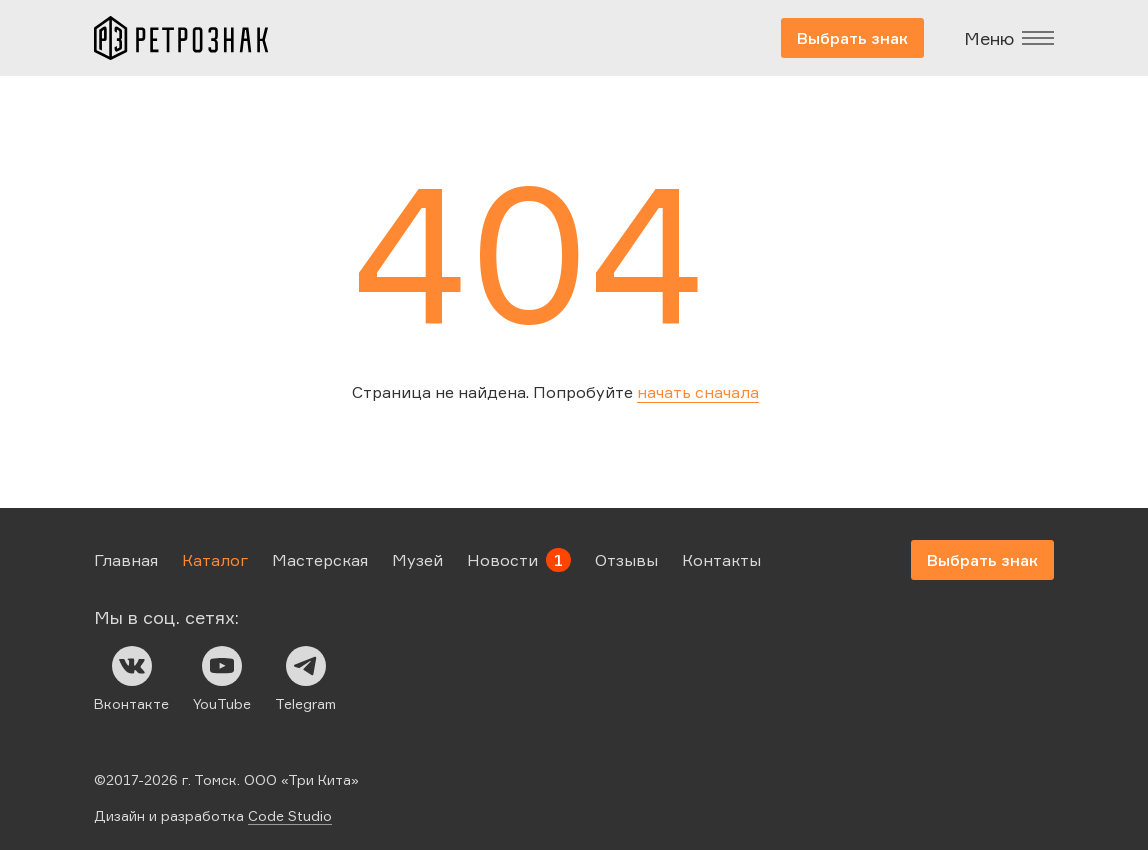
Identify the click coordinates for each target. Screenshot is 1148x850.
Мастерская (320, 560)
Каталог (215, 560)
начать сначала (698, 392)
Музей (417, 560)
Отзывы (626, 560)
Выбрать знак (852, 38)
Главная (126, 560)
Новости (502, 560)
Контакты (721, 560)
